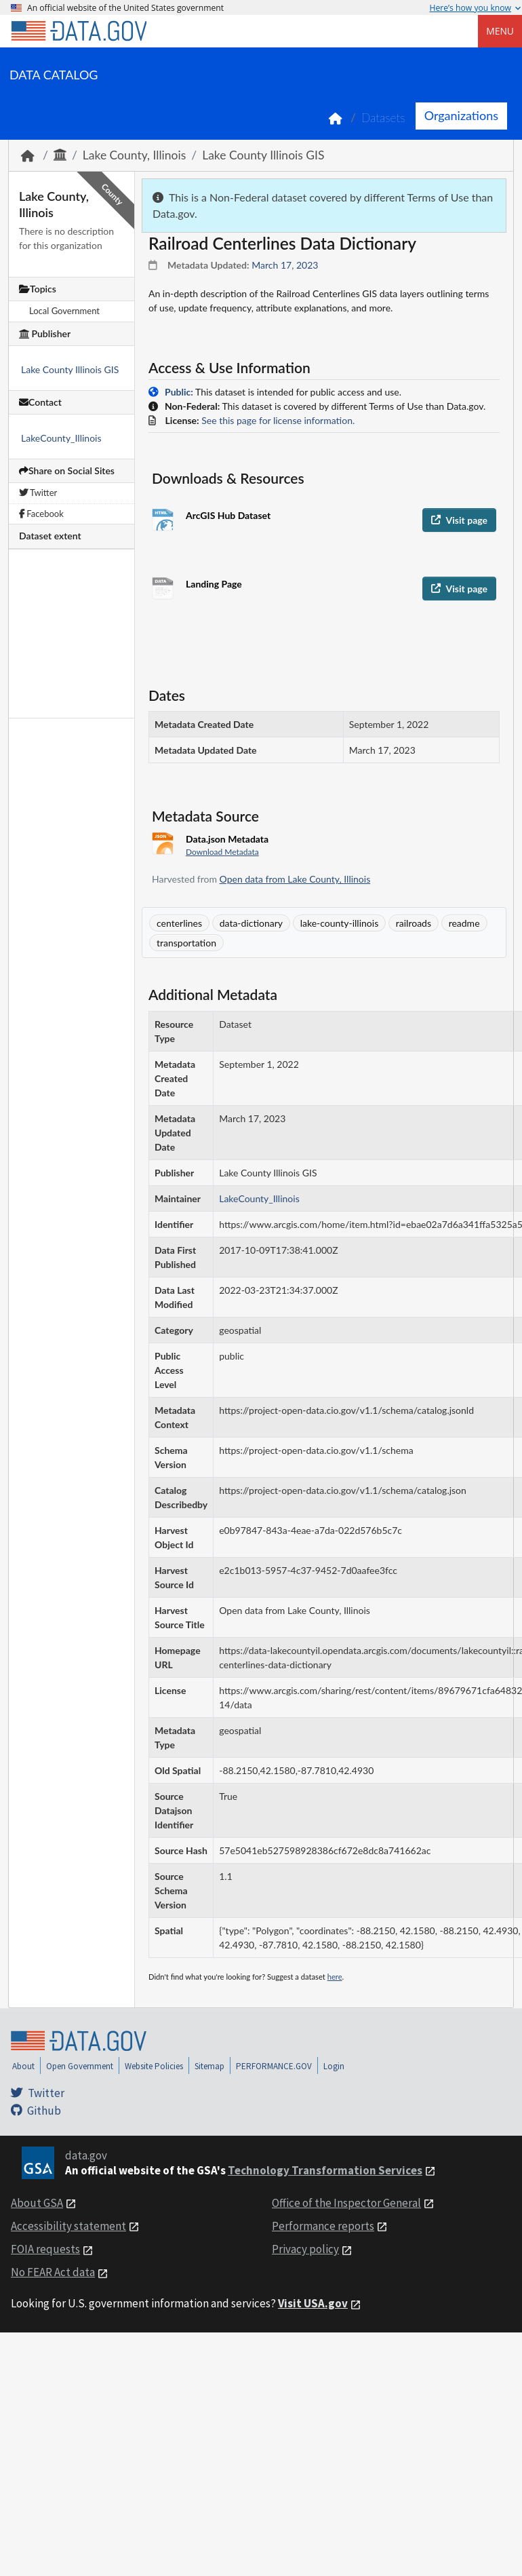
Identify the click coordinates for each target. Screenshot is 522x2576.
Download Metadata (222, 852)
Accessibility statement (68, 2225)
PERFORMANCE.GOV (274, 2066)
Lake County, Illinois (134, 155)
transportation (186, 942)
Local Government (64, 310)
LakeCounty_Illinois (61, 438)
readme (464, 923)
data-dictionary (251, 923)
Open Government (79, 2066)
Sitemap (209, 2066)
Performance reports (323, 2225)
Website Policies (154, 2066)
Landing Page (214, 584)
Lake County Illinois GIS (263, 155)
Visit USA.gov (313, 2303)
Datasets (383, 118)
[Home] (78, 31)
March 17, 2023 (285, 265)
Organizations (461, 115)
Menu (500, 30)
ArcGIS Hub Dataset (228, 515)
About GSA (37, 2202)
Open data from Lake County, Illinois (295, 879)
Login (333, 2066)
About (23, 2066)
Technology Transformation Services (325, 2170)
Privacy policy (305, 2249)
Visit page (459, 520)
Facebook (41, 513)
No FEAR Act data (53, 2272)
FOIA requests (45, 2249)
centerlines (179, 923)
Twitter (38, 492)
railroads (413, 923)
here (334, 1976)
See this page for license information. (278, 420)
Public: (179, 392)
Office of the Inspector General (346, 2202)
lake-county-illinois (339, 923)
